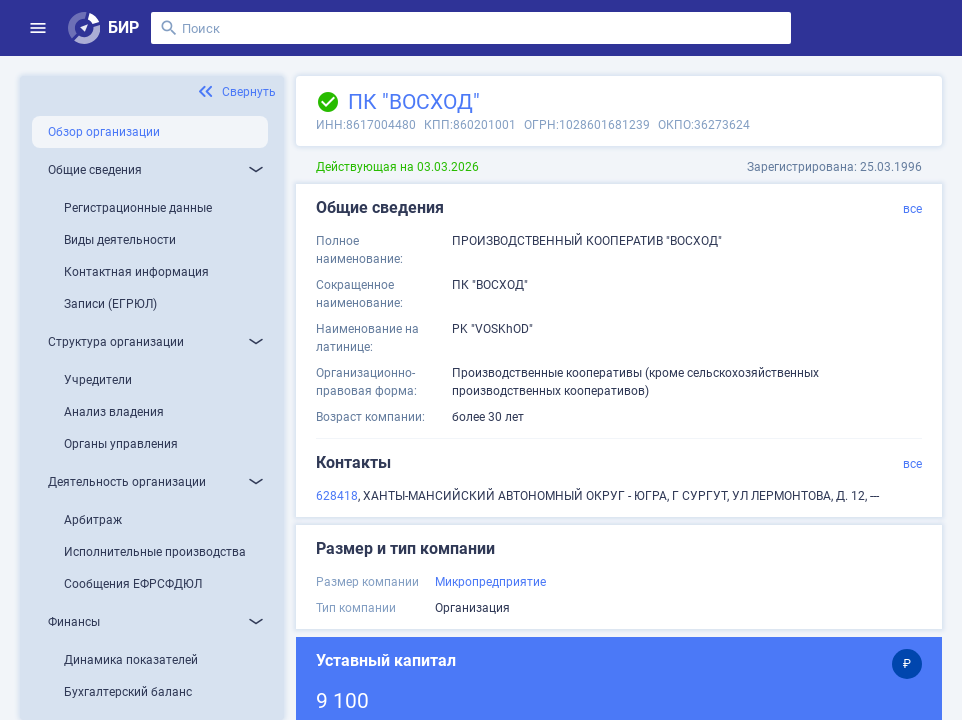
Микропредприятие (490, 582)
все (912, 209)
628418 (337, 496)
